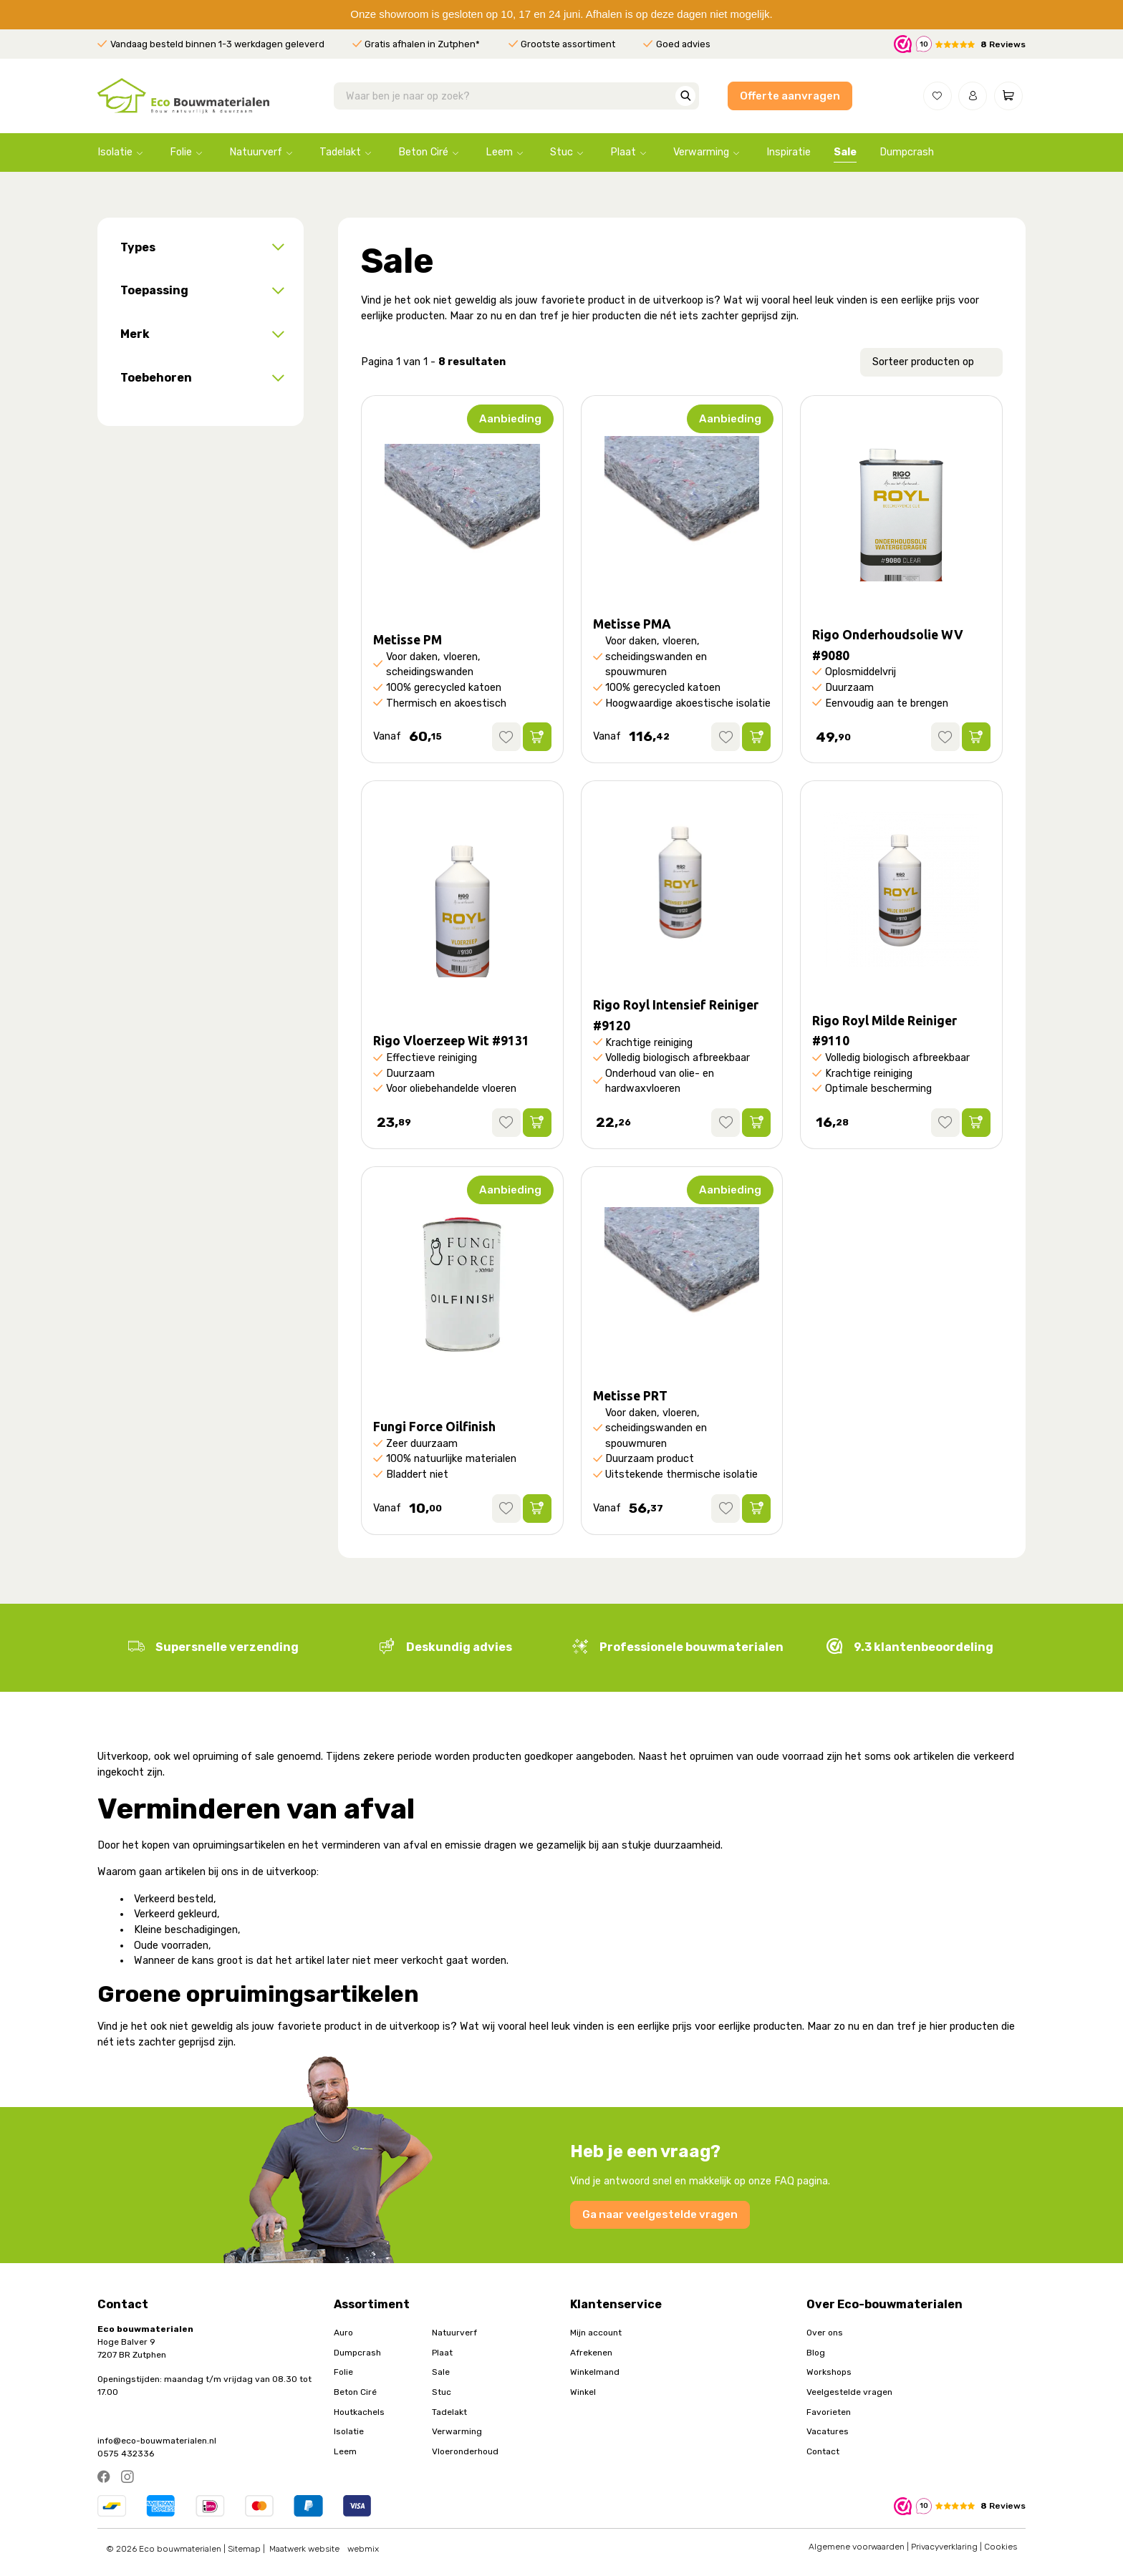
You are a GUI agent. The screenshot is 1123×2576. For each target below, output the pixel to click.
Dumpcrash (906, 152)
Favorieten (828, 2412)
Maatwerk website (304, 2549)
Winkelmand (595, 2372)
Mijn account (596, 2333)
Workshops (829, 2372)
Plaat (623, 152)
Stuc (561, 152)
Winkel (583, 2392)
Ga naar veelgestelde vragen (660, 2214)
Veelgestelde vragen (849, 2392)
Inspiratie (788, 152)
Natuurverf (255, 152)
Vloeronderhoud (465, 2451)
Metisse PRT (630, 1396)
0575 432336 (125, 2454)
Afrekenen (591, 2353)
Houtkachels (359, 2412)
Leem (499, 152)
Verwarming (701, 152)
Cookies (1000, 2547)
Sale (845, 152)
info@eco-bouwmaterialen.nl (156, 2441)
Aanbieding (510, 418)
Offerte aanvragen (790, 95)
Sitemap (244, 2549)
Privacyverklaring (944, 2547)
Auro (343, 2333)
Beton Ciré (423, 152)
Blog (815, 2353)
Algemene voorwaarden (857, 2547)
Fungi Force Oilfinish (434, 1426)
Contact (822, 2451)
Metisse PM (407, 640)
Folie (181, 152)
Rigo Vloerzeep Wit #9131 (451, 1040)
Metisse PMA (632, 624)
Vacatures (827, 2431)
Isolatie (114, 152)
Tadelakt (340, 152)
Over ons (824, 2333)
